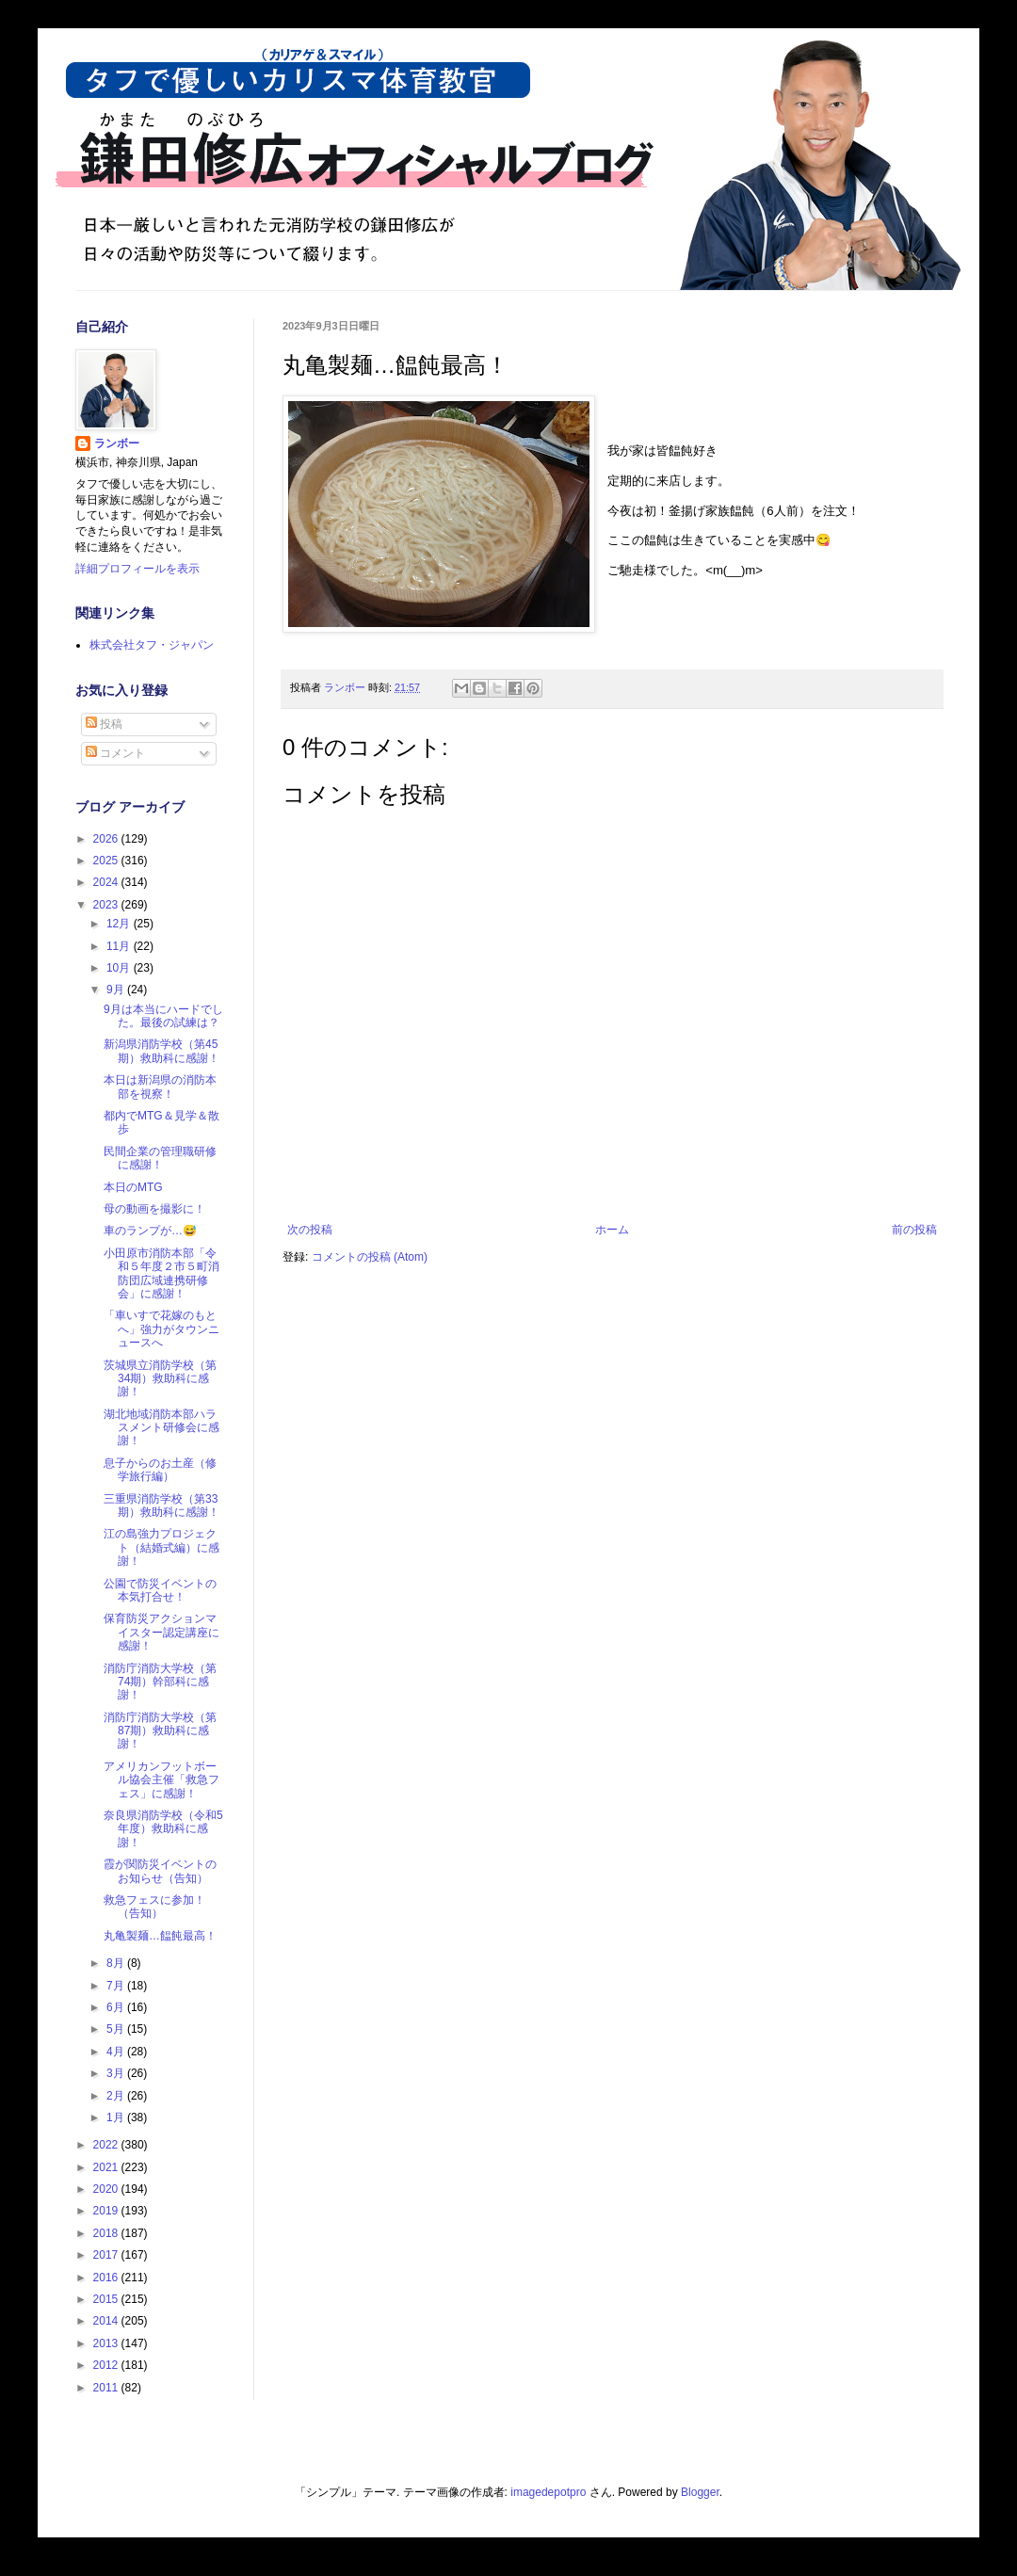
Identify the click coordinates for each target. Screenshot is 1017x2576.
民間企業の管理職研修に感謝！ (160, 1158)
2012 (107, 2365)
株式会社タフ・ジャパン (151, 645)
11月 (120, 946)
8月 (116, 1963)
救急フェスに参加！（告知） (154, 1906)
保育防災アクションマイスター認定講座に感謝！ (161, 1632)
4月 (116, 2051)
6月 (116, 2007)
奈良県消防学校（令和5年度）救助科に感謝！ (163, 1829)
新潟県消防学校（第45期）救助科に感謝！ (161, 1051)
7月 (116, 1985)
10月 (120, 967)
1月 (116, 2117)
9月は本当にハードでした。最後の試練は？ (163, 1016)
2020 (107, 2189)
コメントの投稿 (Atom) (370, 1257)
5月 (116, 2029)
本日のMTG (133, 1187)
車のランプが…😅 (150, 1230)
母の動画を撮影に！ (154, 1209)
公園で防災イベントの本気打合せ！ (160, 1590)
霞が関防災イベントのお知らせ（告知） (160, 1871)
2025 (107, 860)
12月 (120, 923)
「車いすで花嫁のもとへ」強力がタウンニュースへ (161, 1329)
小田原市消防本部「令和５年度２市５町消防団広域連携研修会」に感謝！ (161, 1273)
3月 (116, 2073)
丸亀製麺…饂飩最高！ (160, 1935)
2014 (107, 2320)
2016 (107, 2277)
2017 (107, 2255)
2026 (107, 838)
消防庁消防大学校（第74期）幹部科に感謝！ (160, 1682)
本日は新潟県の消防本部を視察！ (160, 1086)
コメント (115, 753)
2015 (107, 2299)
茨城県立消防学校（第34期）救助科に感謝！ (160, 1379)
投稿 (104, 724)
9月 (116, 989)
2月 (116, 2095)
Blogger (700, 2492)
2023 (107, 904)
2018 (107, 2233)
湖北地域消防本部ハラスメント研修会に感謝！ (161, 1428)
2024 (107, 882)
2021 (107, 2167)
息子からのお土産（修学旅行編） (160, 1470)
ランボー (116, 443)
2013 (107, 2343)
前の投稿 (914, 1229)
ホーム (612, 1229)
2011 (107, 2387)
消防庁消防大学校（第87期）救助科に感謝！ (160, 1731)
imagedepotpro (548, 2492)
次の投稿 (309, 1229)
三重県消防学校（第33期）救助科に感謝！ (161, 1505)
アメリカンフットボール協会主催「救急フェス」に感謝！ (161, 1780)
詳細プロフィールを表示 (137, 568)
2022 (107, 2144)
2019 (107, 2210)
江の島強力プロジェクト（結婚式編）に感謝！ (161, 1547)
